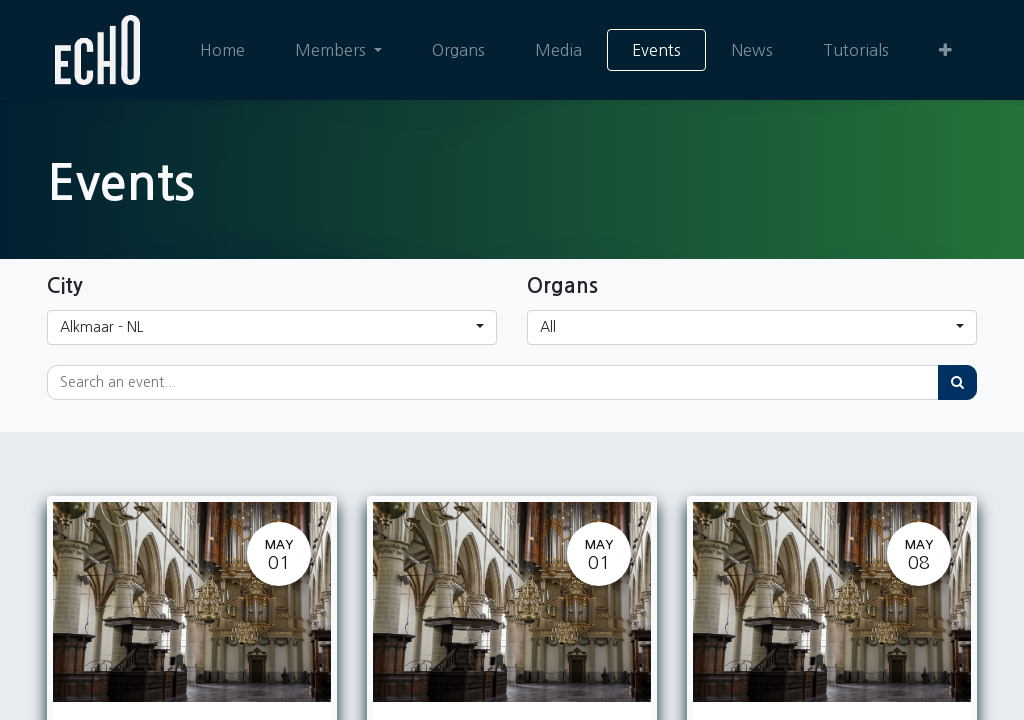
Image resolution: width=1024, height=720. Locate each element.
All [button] (548, 327)
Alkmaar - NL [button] (101, 327)
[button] (945, 50)
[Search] (957, 382)
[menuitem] (222, 50)
